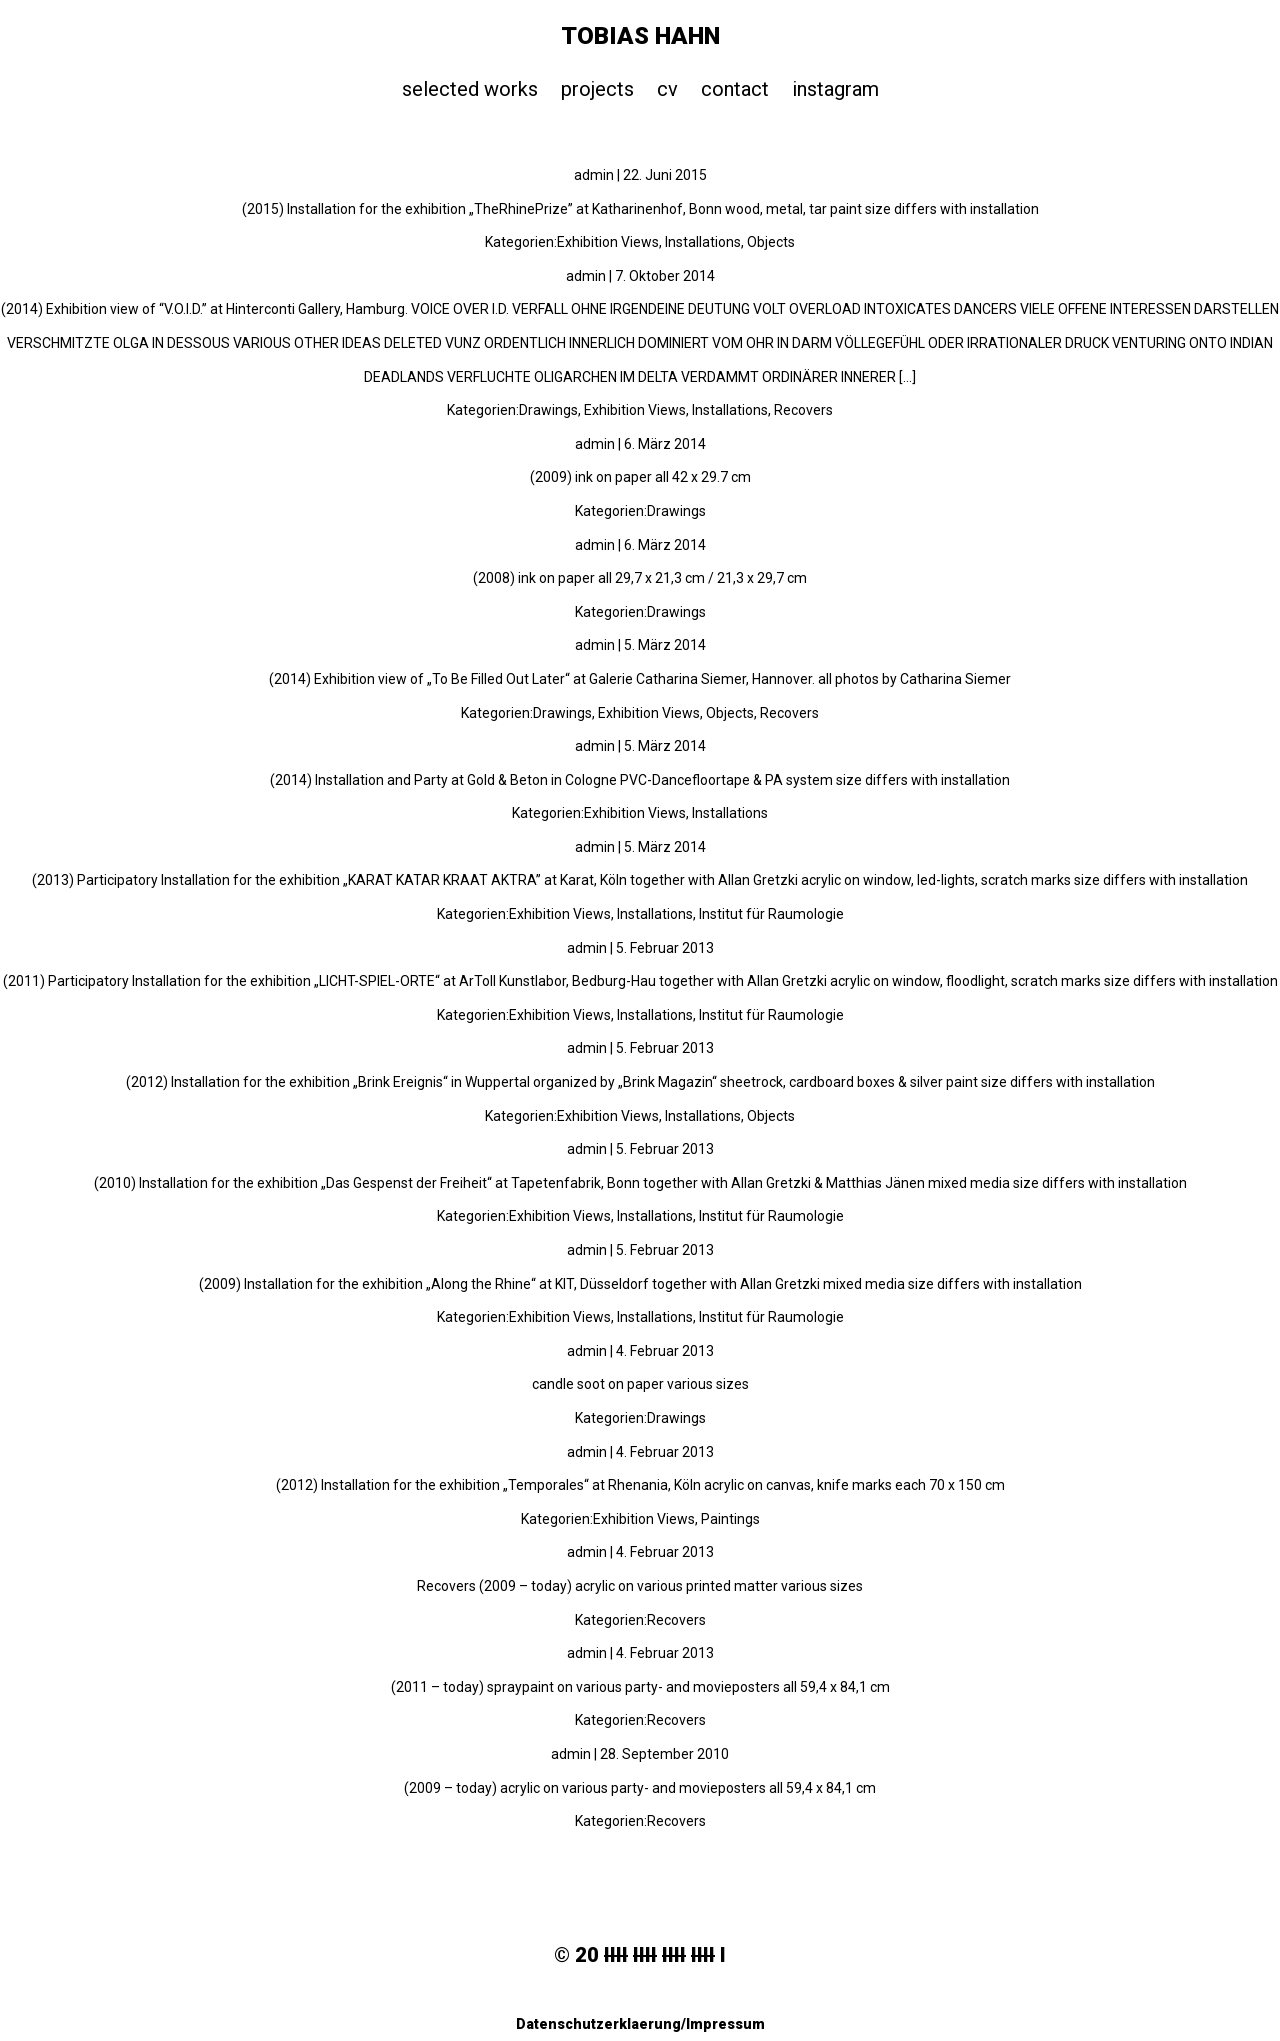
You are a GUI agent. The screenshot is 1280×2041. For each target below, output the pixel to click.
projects (597, 89)
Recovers (803, 410)
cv (667, 89)
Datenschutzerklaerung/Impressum (640, 2024)
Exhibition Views (608, 242)
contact (735, 89)
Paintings (730, 1519)
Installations (703, 242)
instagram (835, 89)
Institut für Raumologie (771, 914)
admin (594, 175)
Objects (771, 242)
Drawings (548, 410)
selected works (470, 89)
